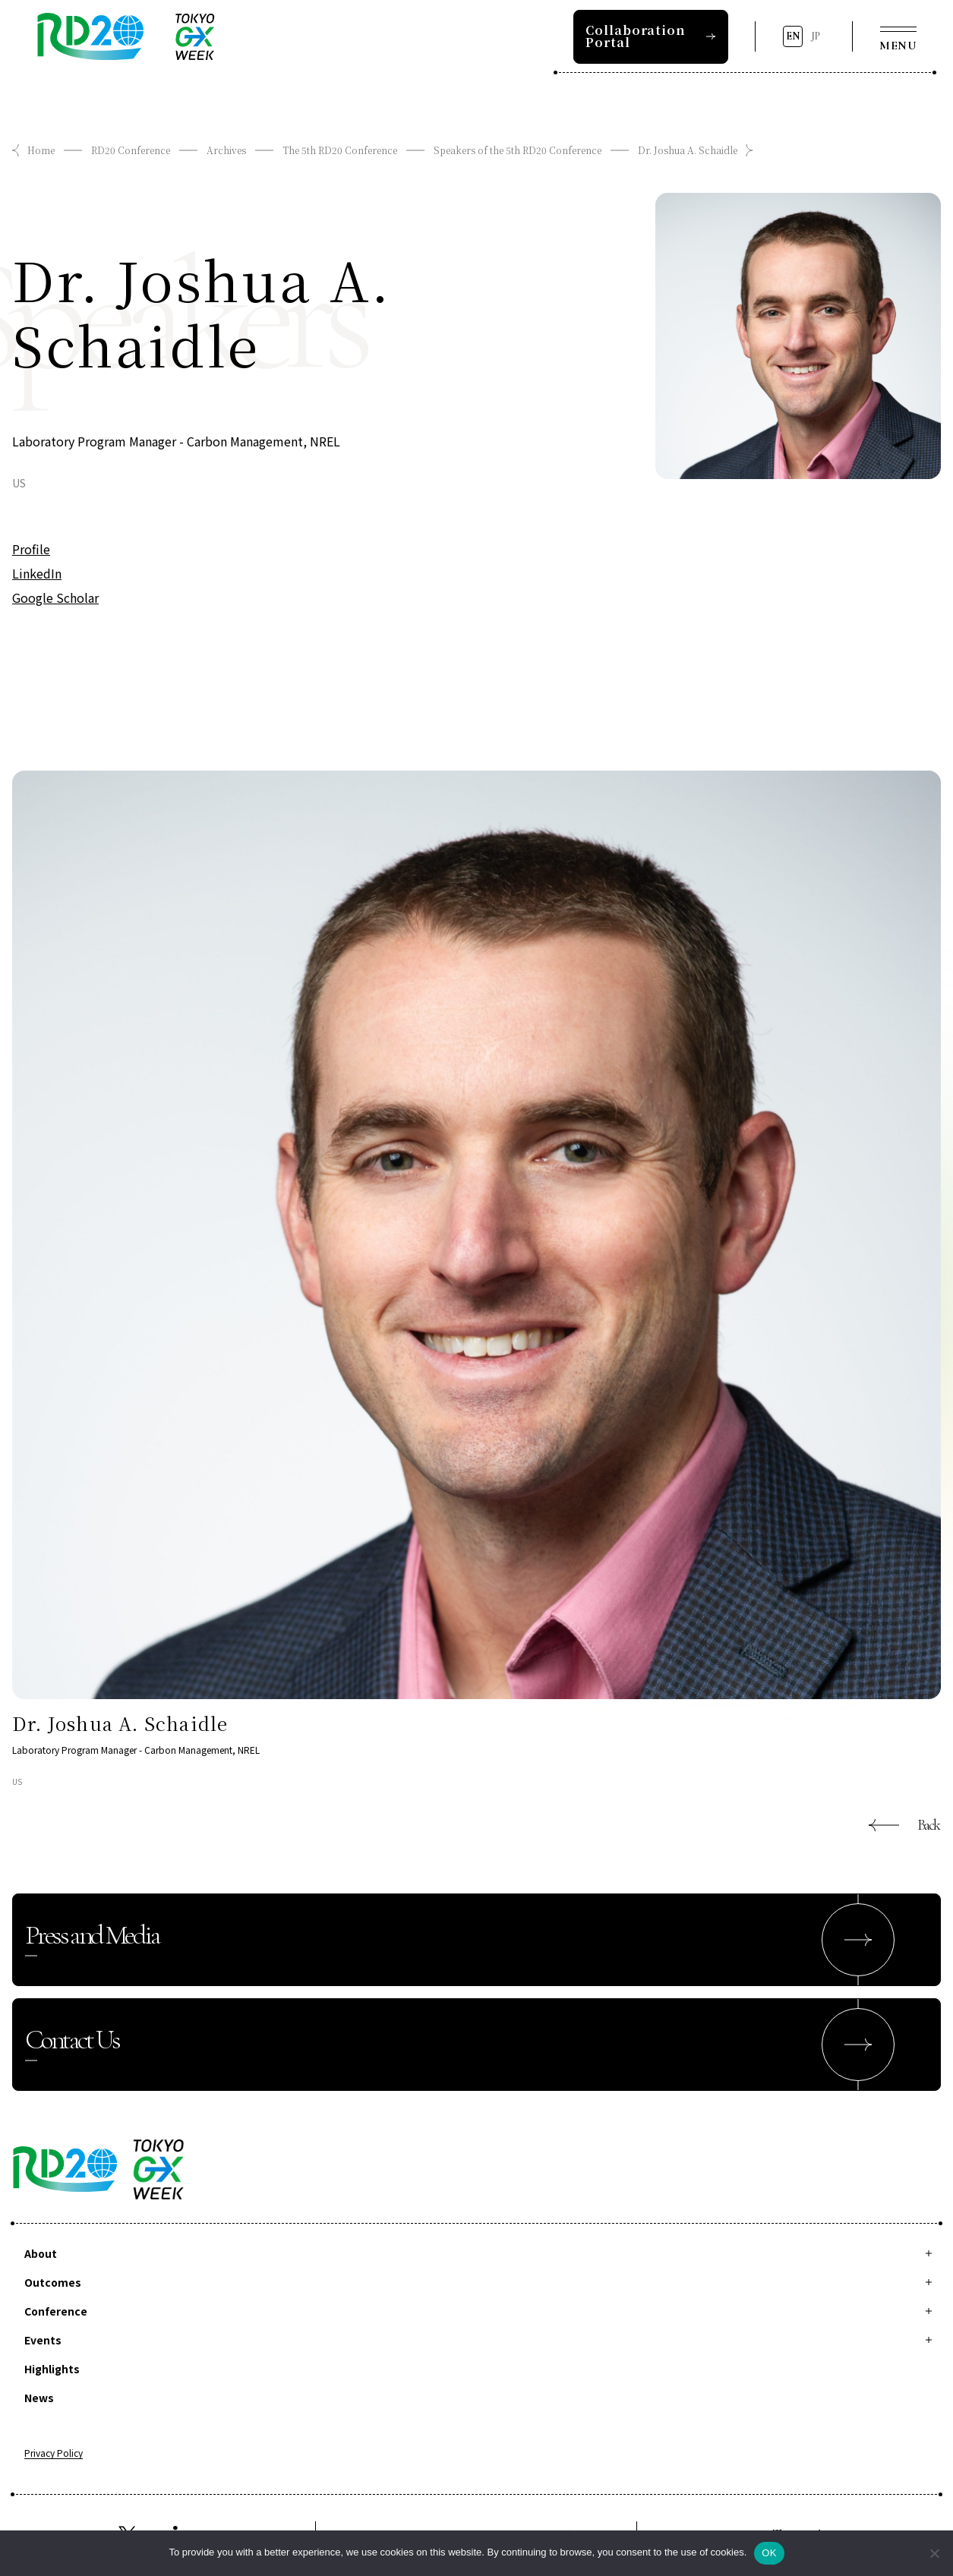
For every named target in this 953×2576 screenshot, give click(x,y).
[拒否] (934, 2553)
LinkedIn (37, 573)
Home (41, 149)
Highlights (52, 2368)
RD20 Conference (130, 149)
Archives (226, 149)
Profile (31, 549)
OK (769, 2553)
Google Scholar (55, 597)
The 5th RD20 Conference (339, 149)
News (39, 2397)
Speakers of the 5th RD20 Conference (517, 149)
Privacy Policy (53, 2453)
